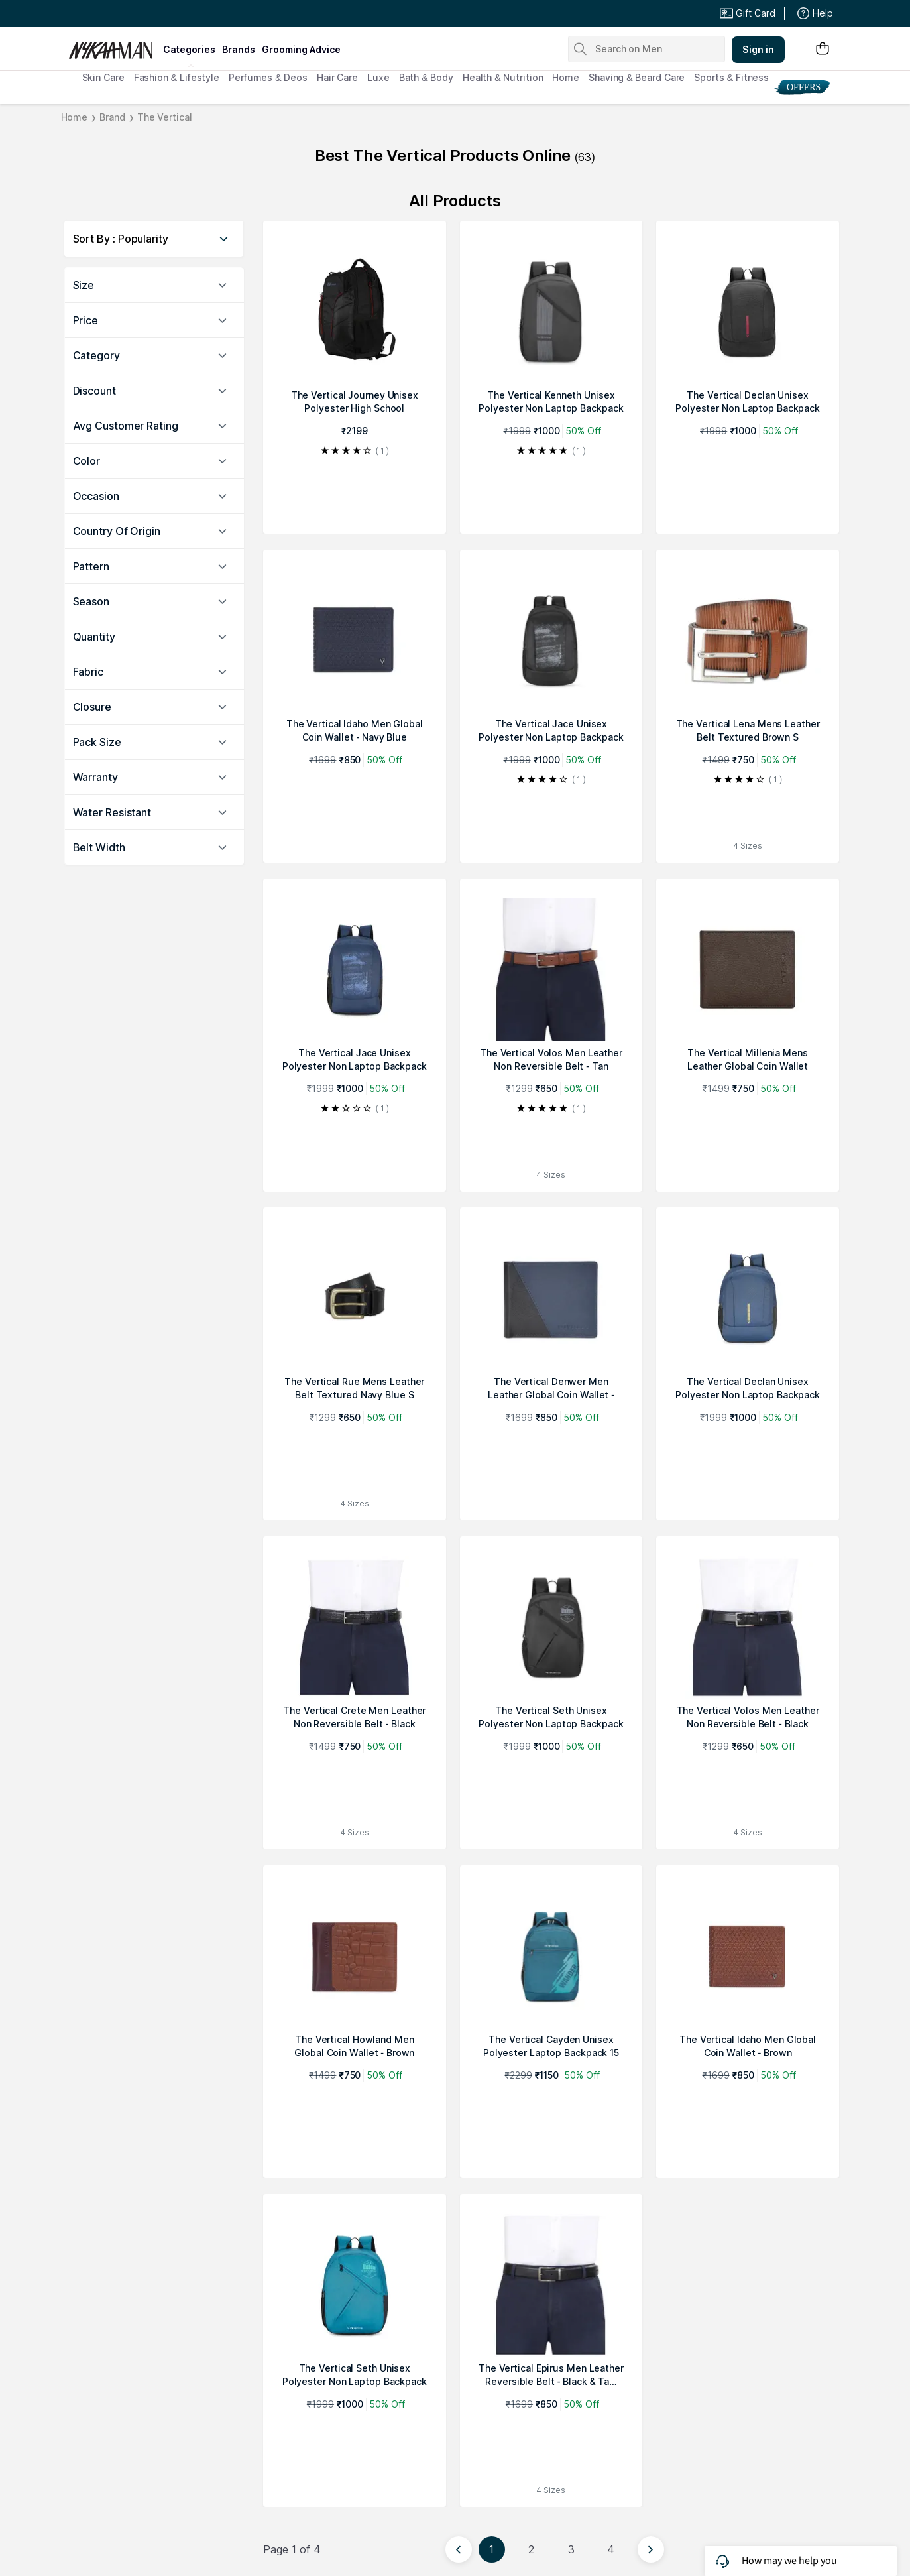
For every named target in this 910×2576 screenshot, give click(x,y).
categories (189, 49)
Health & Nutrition (503, 77)
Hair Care (337, 77)
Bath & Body (426, 77)
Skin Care (103, 77)
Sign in (758, 49)
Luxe (378, 77)
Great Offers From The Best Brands (166, 13)
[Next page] (651, 2549)
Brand (112, 117)
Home (565, 77)
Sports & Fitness (731, 77)
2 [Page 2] (531, 2549)
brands (238, 49)
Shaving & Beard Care (637, 77)
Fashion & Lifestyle (176, 77)
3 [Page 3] (571, 2549)
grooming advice (301, 49)
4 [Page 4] (610, 2549)
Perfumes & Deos (268, 77)
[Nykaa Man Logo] (114, 45)
